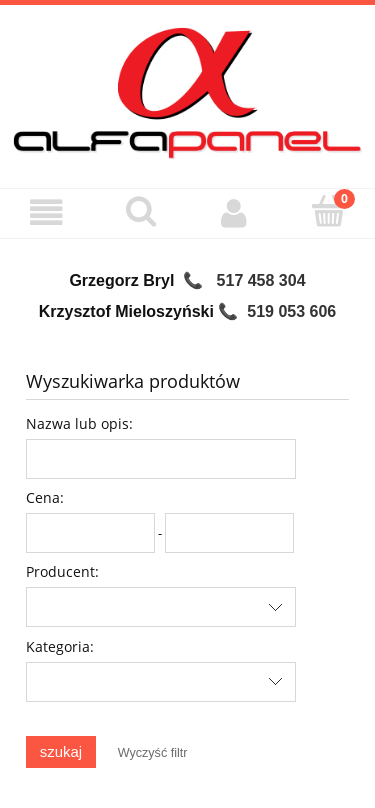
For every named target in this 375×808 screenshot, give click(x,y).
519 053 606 (291, 311)
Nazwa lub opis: (79, 423)
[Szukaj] (141, 211)
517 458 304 (261, 280)
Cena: (45, 497)
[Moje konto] (235, 212)
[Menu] (47, 212)
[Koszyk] (328, 211)
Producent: (62, 571)
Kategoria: (60, 646)
